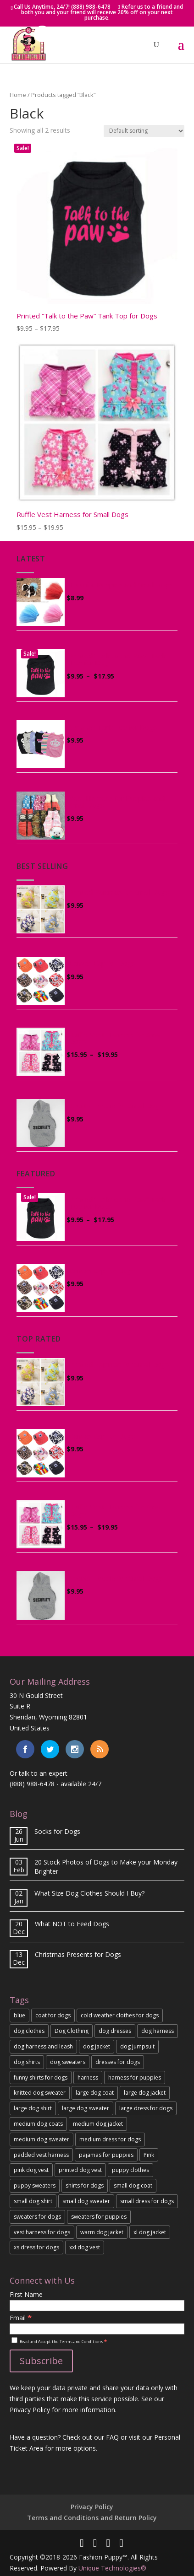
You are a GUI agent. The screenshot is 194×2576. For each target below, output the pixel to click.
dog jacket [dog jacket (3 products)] (96, 2046)
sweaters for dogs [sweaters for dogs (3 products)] (37, 2216)
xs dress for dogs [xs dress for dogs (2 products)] (36, 2247)
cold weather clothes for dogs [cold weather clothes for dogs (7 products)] (120, 2015)
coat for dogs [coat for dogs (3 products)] (53, 2015)
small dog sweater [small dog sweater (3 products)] (86, 2201)
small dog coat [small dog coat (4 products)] (133, 2185)
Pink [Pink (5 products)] (149, 2155)
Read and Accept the (59, 2341)
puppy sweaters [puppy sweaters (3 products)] (34, 2185)
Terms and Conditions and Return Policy (92, 2517)
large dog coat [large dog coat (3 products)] (95, 2092)
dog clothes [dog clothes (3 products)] (29, 2031)
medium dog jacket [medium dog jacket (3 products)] (98, 2124)
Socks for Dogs (57, 1831)
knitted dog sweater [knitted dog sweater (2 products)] (40, 2092)
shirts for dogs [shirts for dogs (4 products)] (85, 2185)
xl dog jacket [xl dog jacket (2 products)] (149, 2232)
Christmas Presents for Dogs (78, 1954)
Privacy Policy (92, 2506)
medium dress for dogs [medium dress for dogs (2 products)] (110, 2139)
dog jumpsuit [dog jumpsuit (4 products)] (137, 2046)
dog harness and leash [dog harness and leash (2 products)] (43, 2046)
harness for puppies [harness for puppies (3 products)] (134, 2077)
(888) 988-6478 (32, 1783)
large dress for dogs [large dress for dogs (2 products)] (145, 2108)
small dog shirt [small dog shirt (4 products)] (33, 2201)
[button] (42, 34)
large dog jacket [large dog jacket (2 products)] (145, 2092)
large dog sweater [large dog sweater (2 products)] (85, 2108)
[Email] (97, 2328)
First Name (26, 2294)
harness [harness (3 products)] (88, 2077)
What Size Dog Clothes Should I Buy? (89, 1893)
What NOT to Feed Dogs (72, 1923)
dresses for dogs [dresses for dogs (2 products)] (117, 2062)
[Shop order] (144, 131)
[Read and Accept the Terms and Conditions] (14, 2340)
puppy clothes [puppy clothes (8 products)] (130, 2170)
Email (21, 2317)
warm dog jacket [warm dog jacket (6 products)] (101, 2232)
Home (18, 95)
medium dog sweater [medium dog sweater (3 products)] (41, 2139)
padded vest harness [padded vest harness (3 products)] (41, 2155)
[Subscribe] (41, 2361)
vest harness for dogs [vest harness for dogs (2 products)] (42, 2232)
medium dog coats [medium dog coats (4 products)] (38, 2124)
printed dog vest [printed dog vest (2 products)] (80, 2170)
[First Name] (97, 2305)
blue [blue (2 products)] (19, 2015)
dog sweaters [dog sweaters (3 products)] (67, 2062)
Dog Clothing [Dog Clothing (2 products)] (72, 2031)
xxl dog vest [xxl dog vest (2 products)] (84, 2247)
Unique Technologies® (112, 2568)
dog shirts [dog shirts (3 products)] (27, 2062)
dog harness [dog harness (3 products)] (157, 2031)
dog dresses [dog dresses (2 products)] (115, 2031)
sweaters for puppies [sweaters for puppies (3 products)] (99, 2216)
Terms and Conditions (81, 2341)
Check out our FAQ (90, 2437)
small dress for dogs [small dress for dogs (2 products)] (147, 2201)
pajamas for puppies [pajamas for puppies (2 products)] (106, 2155)
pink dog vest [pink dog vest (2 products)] (31, 2170)
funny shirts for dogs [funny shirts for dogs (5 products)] (40, 2077)
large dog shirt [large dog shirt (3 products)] (33, 2108)
